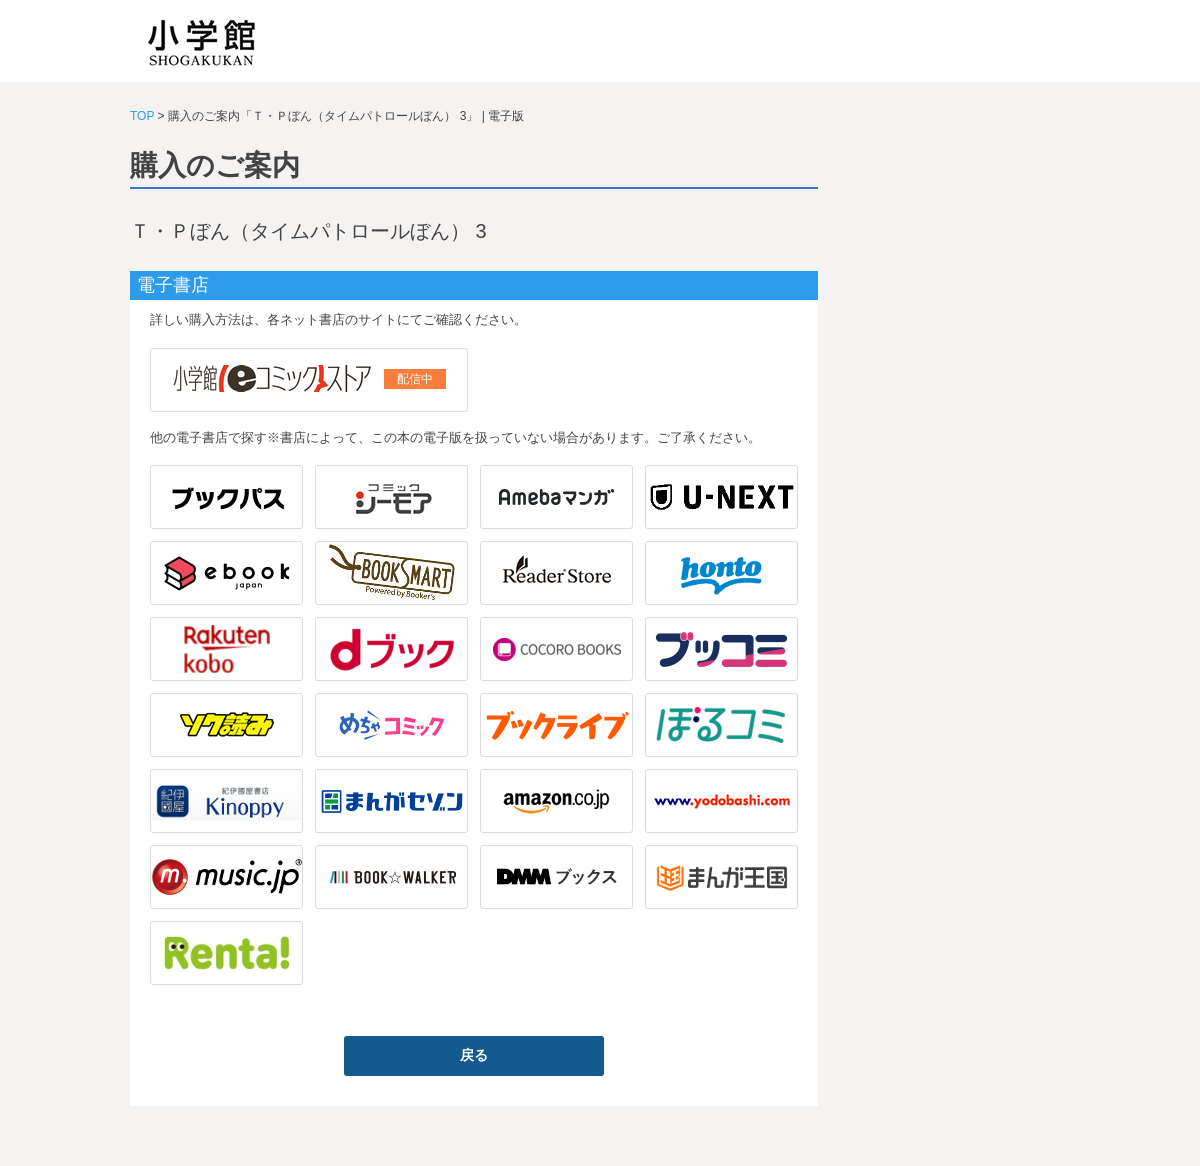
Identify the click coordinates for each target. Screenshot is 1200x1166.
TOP (142, 116)
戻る (474, 1055)
